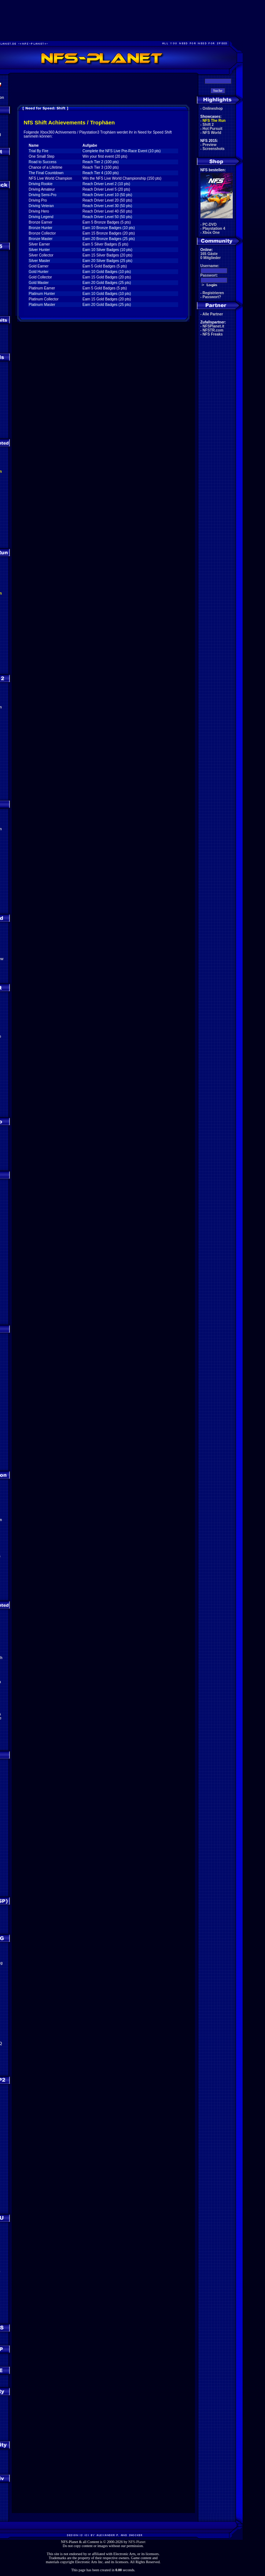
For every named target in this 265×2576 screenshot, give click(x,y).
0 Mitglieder (210, 258)
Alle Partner (212, 314)
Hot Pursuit (212, 129)
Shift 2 (208, 125)
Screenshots (214, 149)
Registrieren (213, 293)
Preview (210, 145)
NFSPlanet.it (213, 326)
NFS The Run (214, 121)
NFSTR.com (213, 330)
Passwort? (212, 297)
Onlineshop (213, 108)
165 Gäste (209, 254)
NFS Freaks (213, 334)
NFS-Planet (137, 2542)
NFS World (212, 133)
